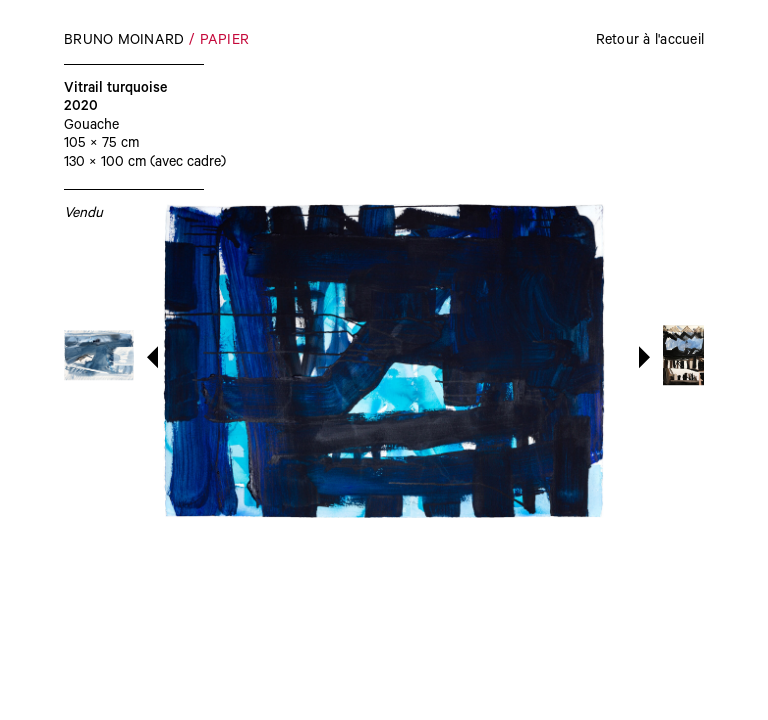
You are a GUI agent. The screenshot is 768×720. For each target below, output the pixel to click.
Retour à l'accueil (650, 42)
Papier (225, 42)
